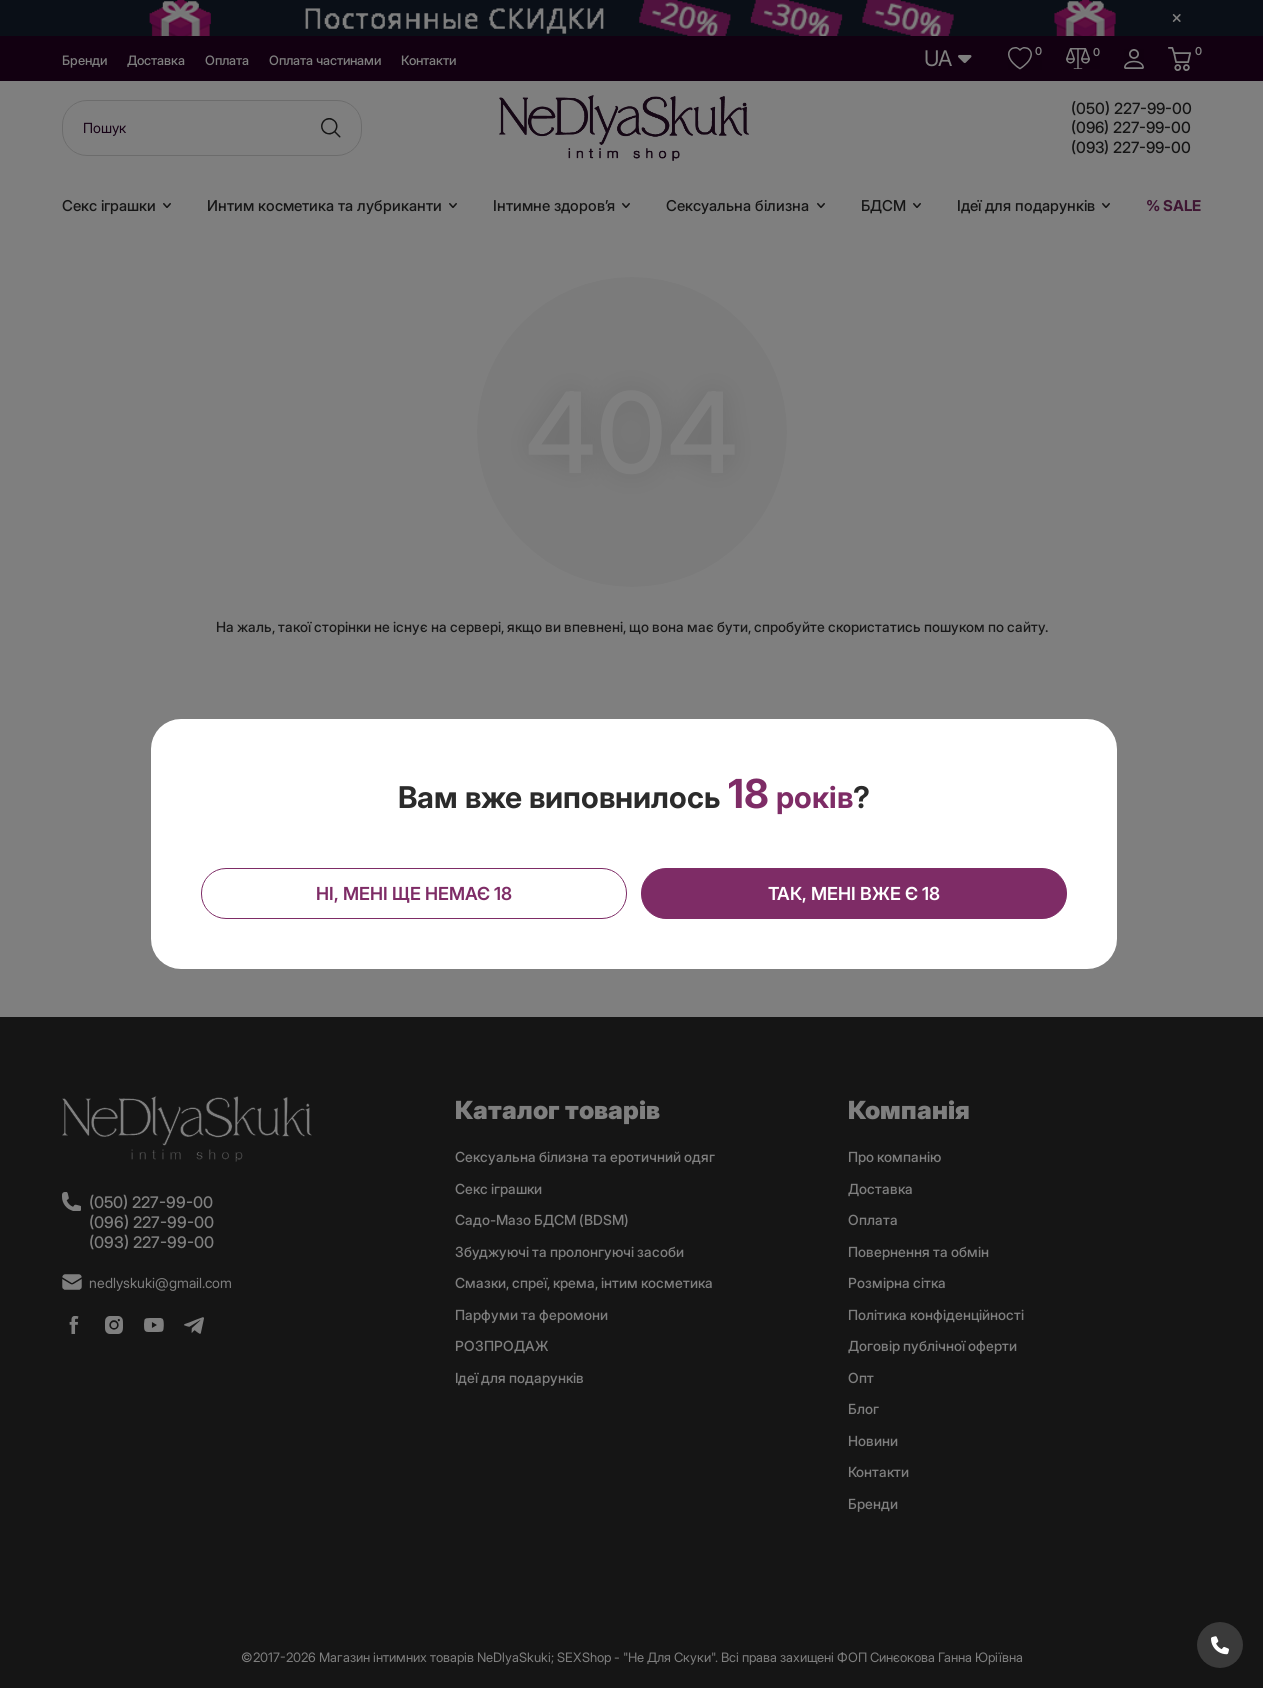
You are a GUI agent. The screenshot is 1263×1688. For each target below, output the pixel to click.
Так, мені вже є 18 (853, 893)
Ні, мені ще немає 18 (414, 893)
